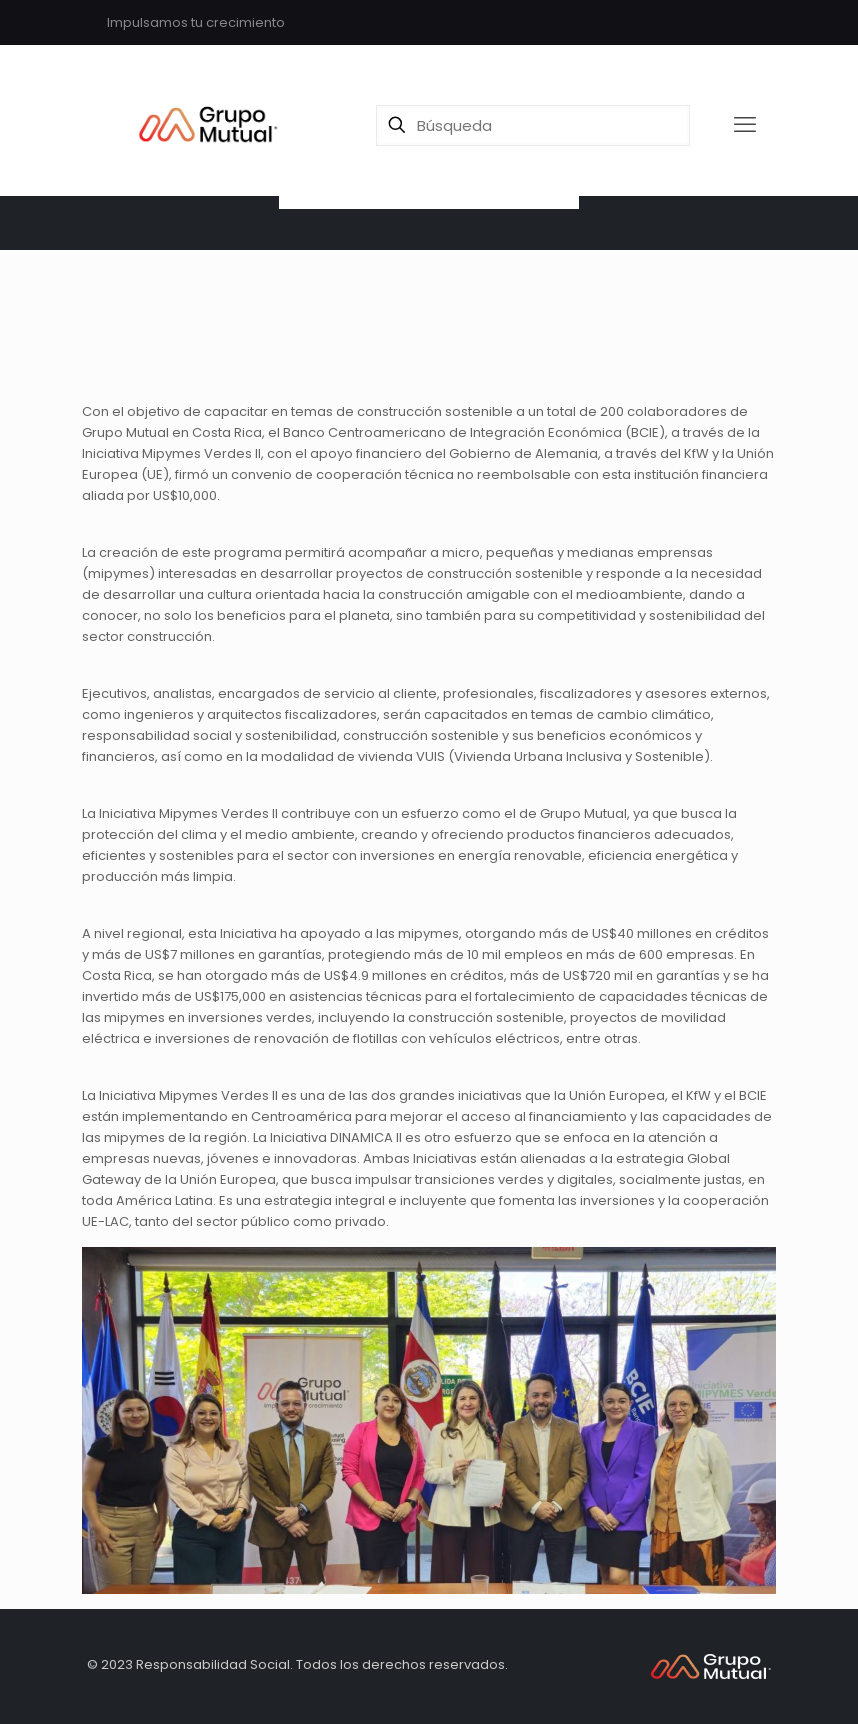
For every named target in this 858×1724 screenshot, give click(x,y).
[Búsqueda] (533, 125)
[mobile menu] (745, 125)
